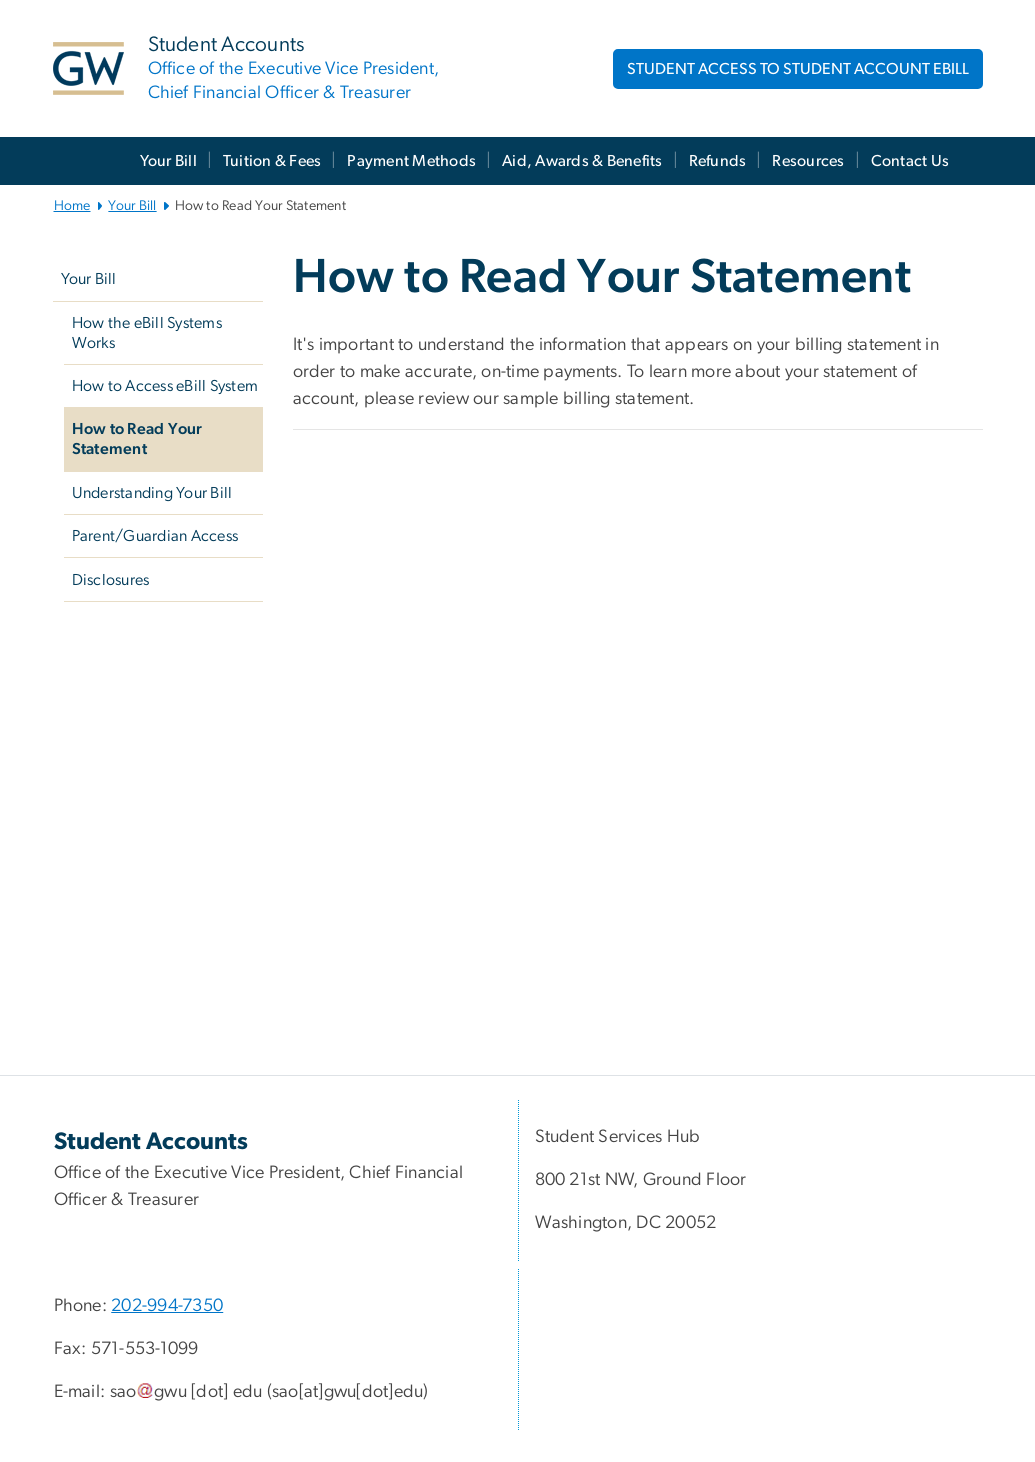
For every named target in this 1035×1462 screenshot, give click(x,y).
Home (72, 206)
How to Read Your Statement (137, 439)
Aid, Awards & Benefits (582, 161)
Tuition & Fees (272, 161)
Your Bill (168, 161)
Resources (808, 161)
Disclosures (111, 580)
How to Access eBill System (165, 386)
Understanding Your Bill (152, 493)
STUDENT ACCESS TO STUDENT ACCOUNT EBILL (798, 69)
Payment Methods (411, 161)
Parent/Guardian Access (155, 536)
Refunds (718, 161)
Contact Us (910, 161)
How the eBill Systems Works (147, 333)
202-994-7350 (167, 1306)
